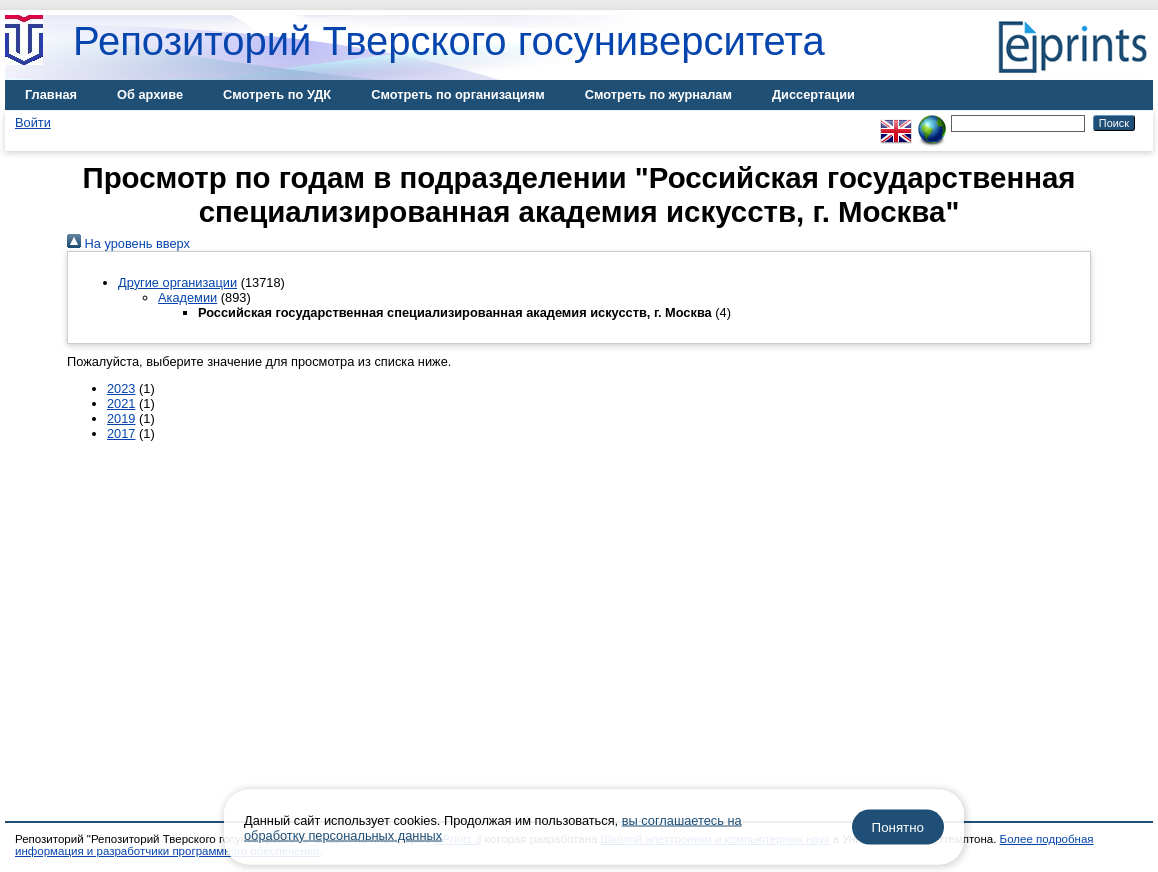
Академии (187, 297)
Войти (33, 122)
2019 (121, 418)
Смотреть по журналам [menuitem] (658, 94)
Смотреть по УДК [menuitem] (277, 94)
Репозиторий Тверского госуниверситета (449, 41)
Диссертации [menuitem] (813, 94)
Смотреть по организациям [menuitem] (458, 94)
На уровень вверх (128, 243)
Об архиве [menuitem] (150, 94)
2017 (121, 433)
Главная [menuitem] (51, 94)
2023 (121, 388)
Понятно (898, 827)
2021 (121, 403)
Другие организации (177, 282)
